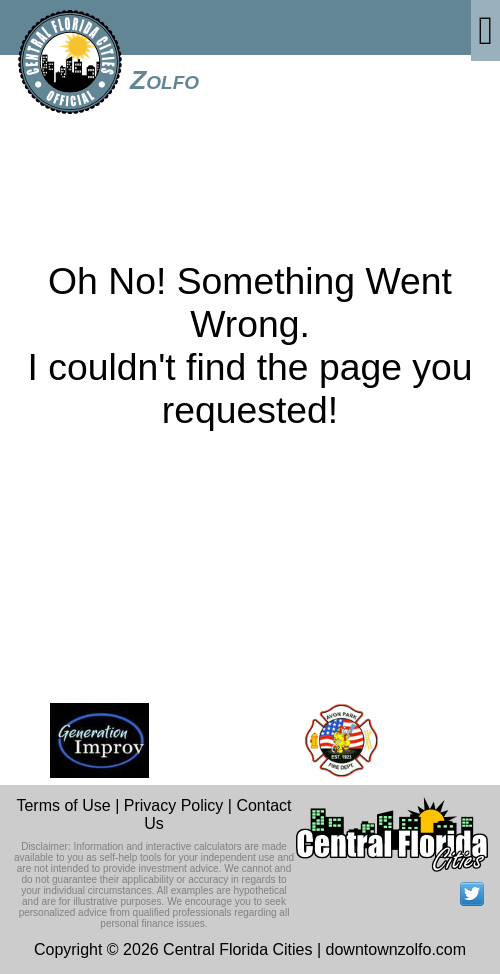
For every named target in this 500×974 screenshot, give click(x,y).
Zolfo (164, 80)
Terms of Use (63, 805)
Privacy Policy (174, 805)
